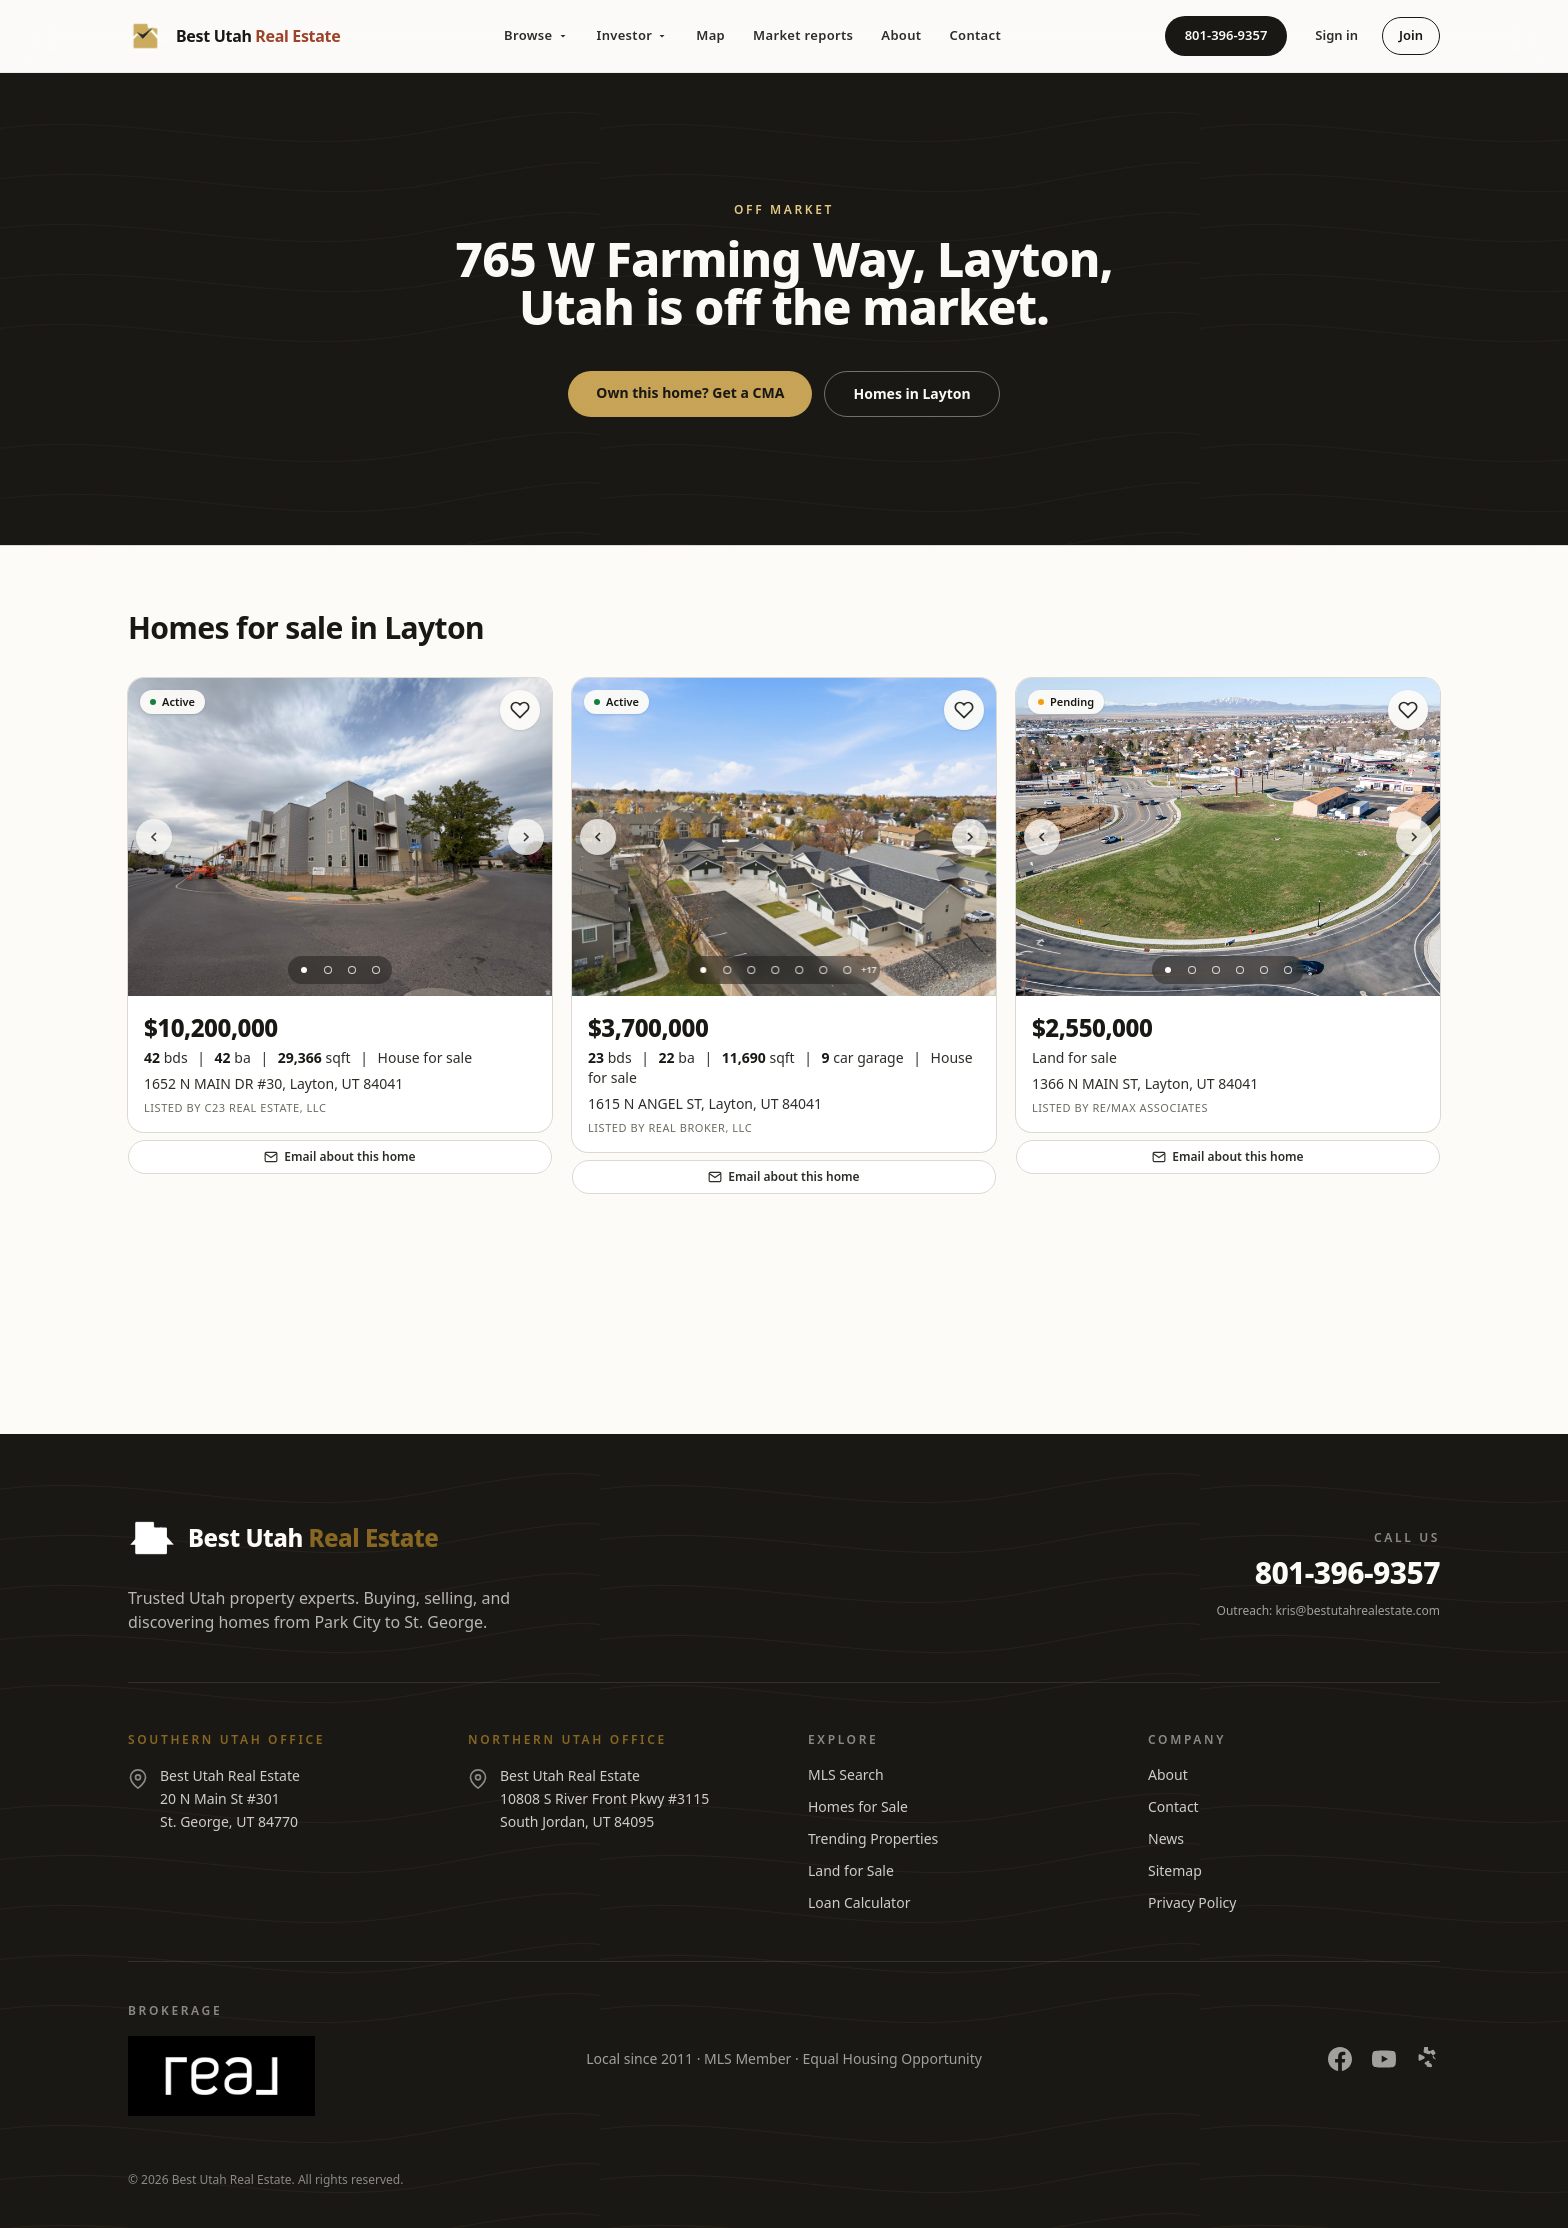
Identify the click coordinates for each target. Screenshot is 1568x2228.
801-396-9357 (1226, 35)
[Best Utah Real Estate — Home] (234, 36)
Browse (536, 35)
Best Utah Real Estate (232, 2179)
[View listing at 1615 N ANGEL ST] (784, 837)
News (1166, 1838)
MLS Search (846, 1774)
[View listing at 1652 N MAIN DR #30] (340, 837)
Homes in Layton (911, 393)
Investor (633, 35)
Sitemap (1175, 1870)
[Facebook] (1340, 2059)
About (901, 35)
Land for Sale (851, 1870)
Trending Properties (873, 1838)
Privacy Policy (1192, 1902)
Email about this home (339, 1156)
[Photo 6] (823, 970)
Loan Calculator (859, 1902)
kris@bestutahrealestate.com (1357, 1610)
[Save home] (520, 710)
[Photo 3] (352, 970)
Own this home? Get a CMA (690, 392)
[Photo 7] (847, 970)
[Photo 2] (328, 970)
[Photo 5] (799, 970)
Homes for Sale (858, 1806)
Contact (975, 35)
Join (1411, 35)
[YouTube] (1384, 2059)
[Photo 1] (304, 970)
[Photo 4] (376, 970)
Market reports (803, 35)
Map (710, 35)
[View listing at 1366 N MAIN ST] (1228, 837)
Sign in (1336, 35)
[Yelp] (1428, 2059)
